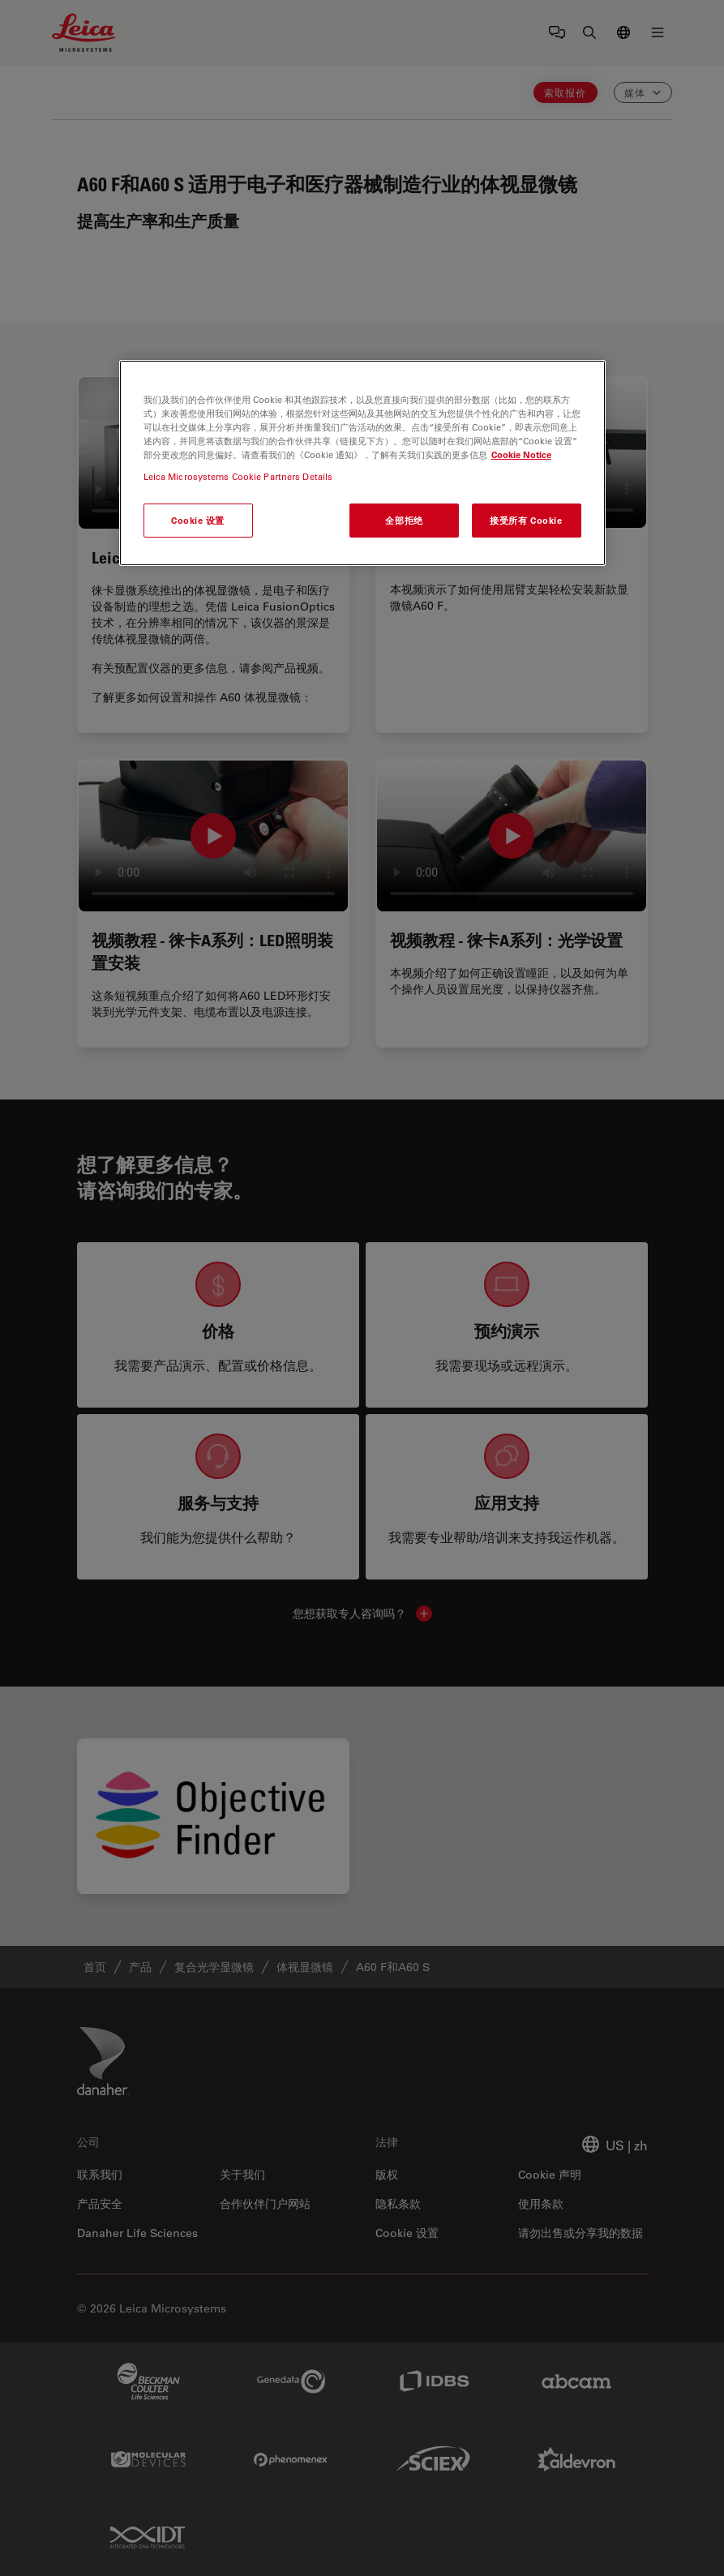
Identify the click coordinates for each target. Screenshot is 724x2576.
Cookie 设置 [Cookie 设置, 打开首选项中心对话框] (198, 520)
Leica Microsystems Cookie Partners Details (238, 476)
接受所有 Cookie (526, 520)
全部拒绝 (403, 520)
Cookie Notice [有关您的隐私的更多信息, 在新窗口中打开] (521, 454)
